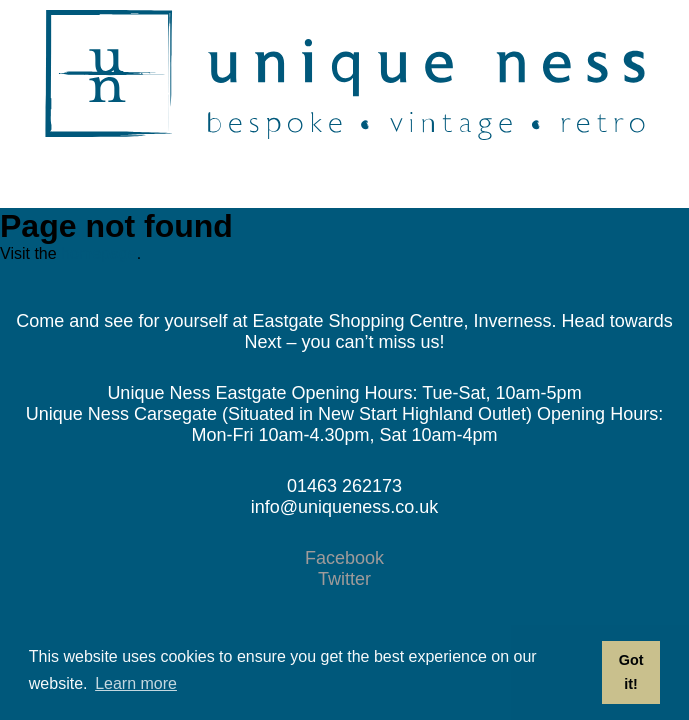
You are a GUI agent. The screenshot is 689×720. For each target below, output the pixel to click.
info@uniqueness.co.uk (344, 507)
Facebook (344, 558)
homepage (99, 253)
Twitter (344, 579)
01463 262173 (344, 486)
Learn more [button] (136, 683)
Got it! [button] (631, 672)
